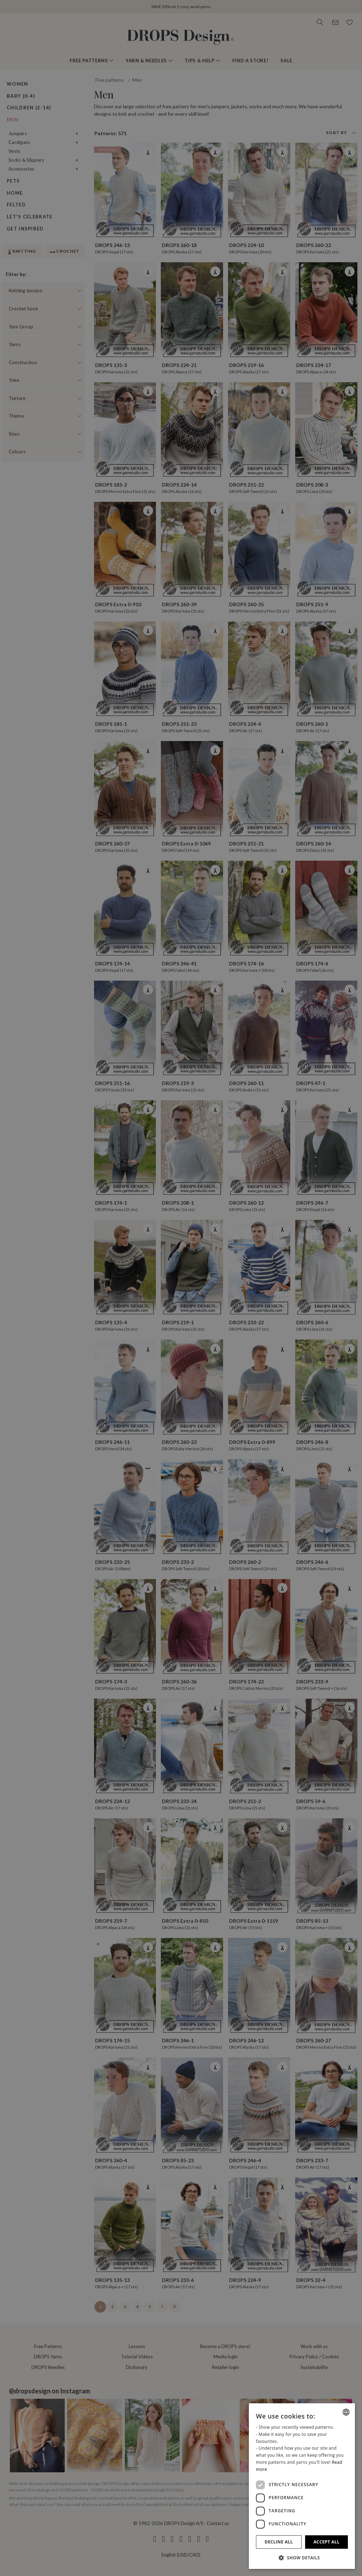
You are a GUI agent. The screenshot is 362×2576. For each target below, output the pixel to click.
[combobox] (346, 2412)
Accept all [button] (327, 2542)
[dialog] (302, 2486)
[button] (302, 2557)
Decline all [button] (279, 2542)
